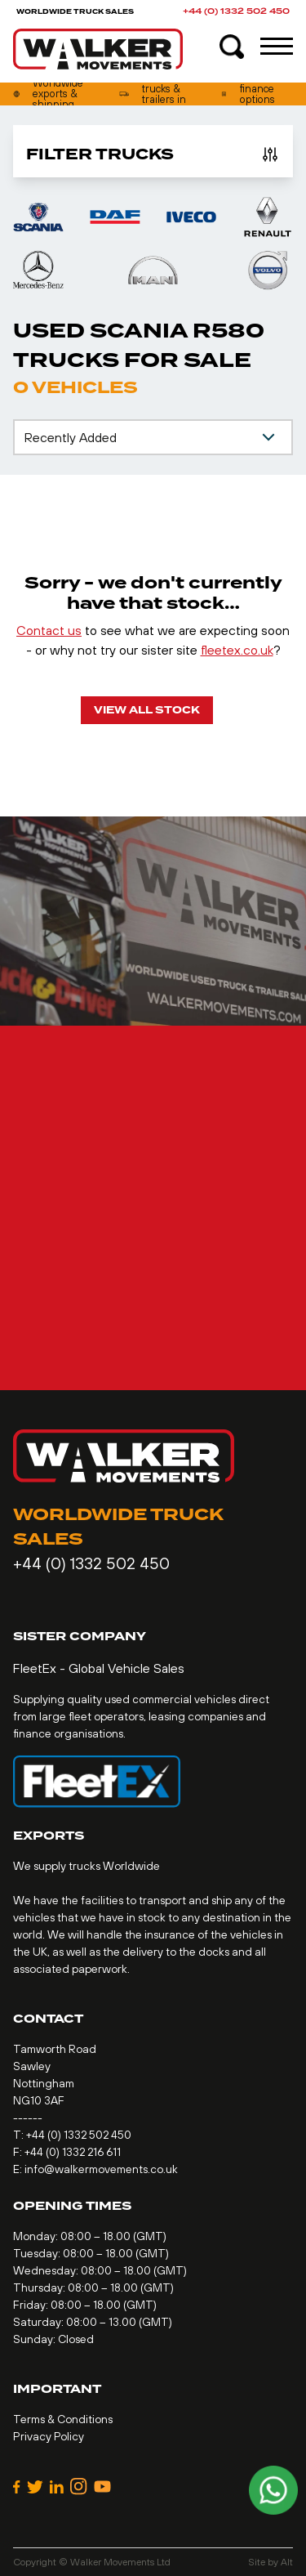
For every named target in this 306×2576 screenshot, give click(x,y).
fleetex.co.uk (237, 649)
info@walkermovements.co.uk (101, 2169)
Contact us (49, 630)
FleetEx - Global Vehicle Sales (98, 1668)
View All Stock (147, 710)
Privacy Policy (48, 2436)
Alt (287, 2562)
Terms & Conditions (63, 2419)
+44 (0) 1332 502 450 (236, 11)
